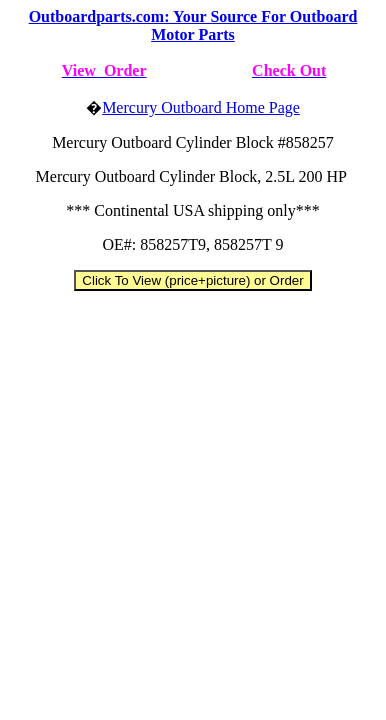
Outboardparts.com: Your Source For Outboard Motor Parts (193, 25)
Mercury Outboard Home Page (201, 107)
